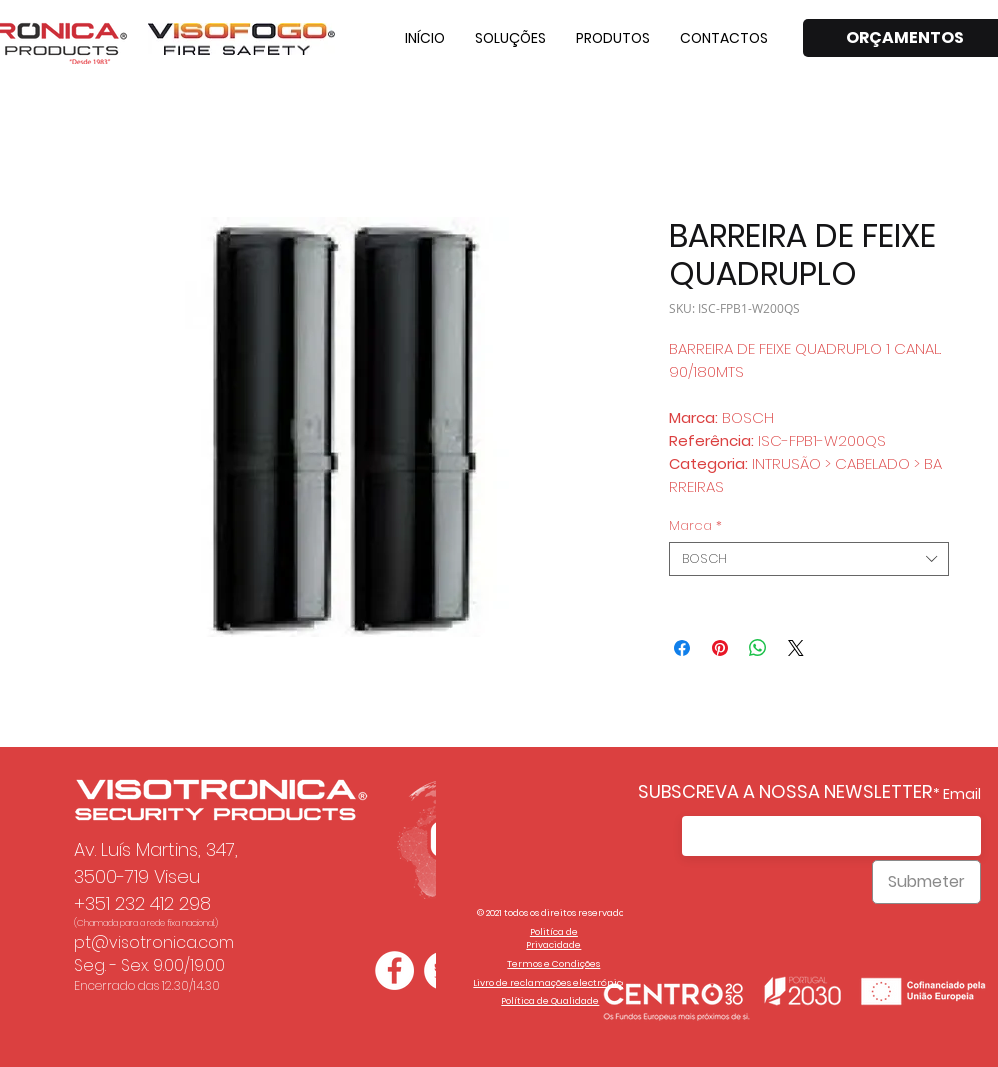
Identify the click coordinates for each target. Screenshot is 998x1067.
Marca (695, 526)
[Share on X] (796, 648)
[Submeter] (926, 882)
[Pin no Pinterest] (720, 648)
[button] (510, 38)
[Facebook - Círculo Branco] (394, 970)
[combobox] (809, 559)
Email (962, 794)
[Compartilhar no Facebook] (682, 648)
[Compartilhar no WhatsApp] (758, 648)
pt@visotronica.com (154, 942)
